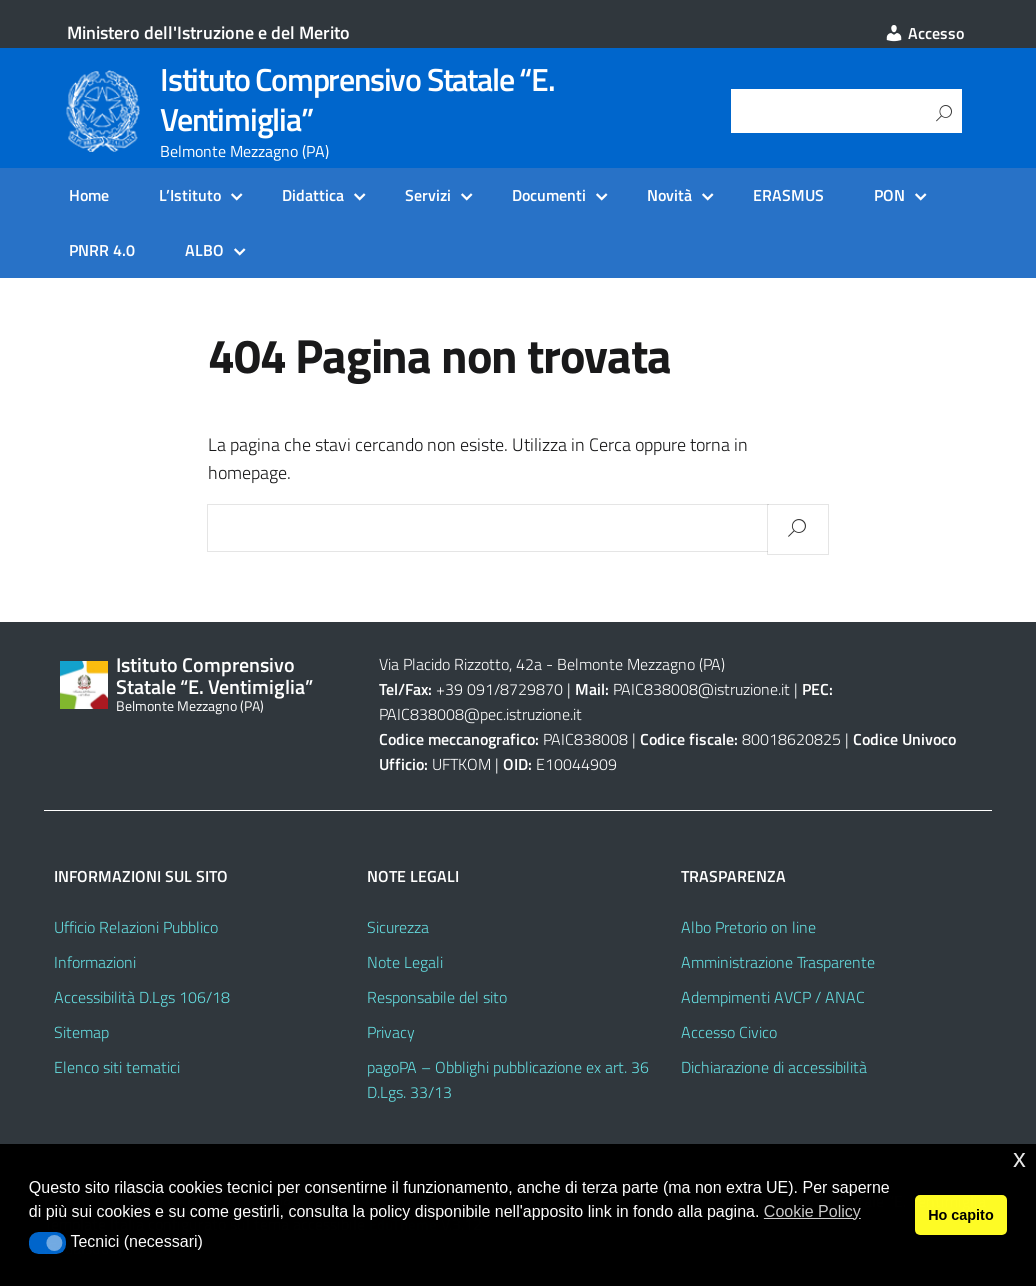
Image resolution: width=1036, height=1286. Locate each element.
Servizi (428, 195)
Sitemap (81, 1032)
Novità (669, 195)
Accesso (924, 33)
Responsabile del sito (437, 997)
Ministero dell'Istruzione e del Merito (208, 32)
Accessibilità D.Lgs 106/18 (142, 997)
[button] (47, 1243)
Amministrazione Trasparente (778, 962)
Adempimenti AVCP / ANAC (773, 997)
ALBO (204, 250)
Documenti (549, 195)
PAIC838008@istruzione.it (701, 689)
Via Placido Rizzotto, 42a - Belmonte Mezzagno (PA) (552, 664)
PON (889, 195)
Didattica (313, 195)
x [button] (1019, 1158)
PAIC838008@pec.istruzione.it (480, 714)
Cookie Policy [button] (812, 1211)
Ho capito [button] (961, 1215)
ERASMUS (788, 195)
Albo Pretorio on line (748, 927)
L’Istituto (190, 195)
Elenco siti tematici (117, 1067)
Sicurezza (398, 927)
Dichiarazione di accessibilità (774, 1067)
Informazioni (95, 962)
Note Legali (405, 962)
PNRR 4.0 (102, 250)
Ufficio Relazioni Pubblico (136, 927)
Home (89, 195)
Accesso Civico (729, 1032)
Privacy (391, 1032)
